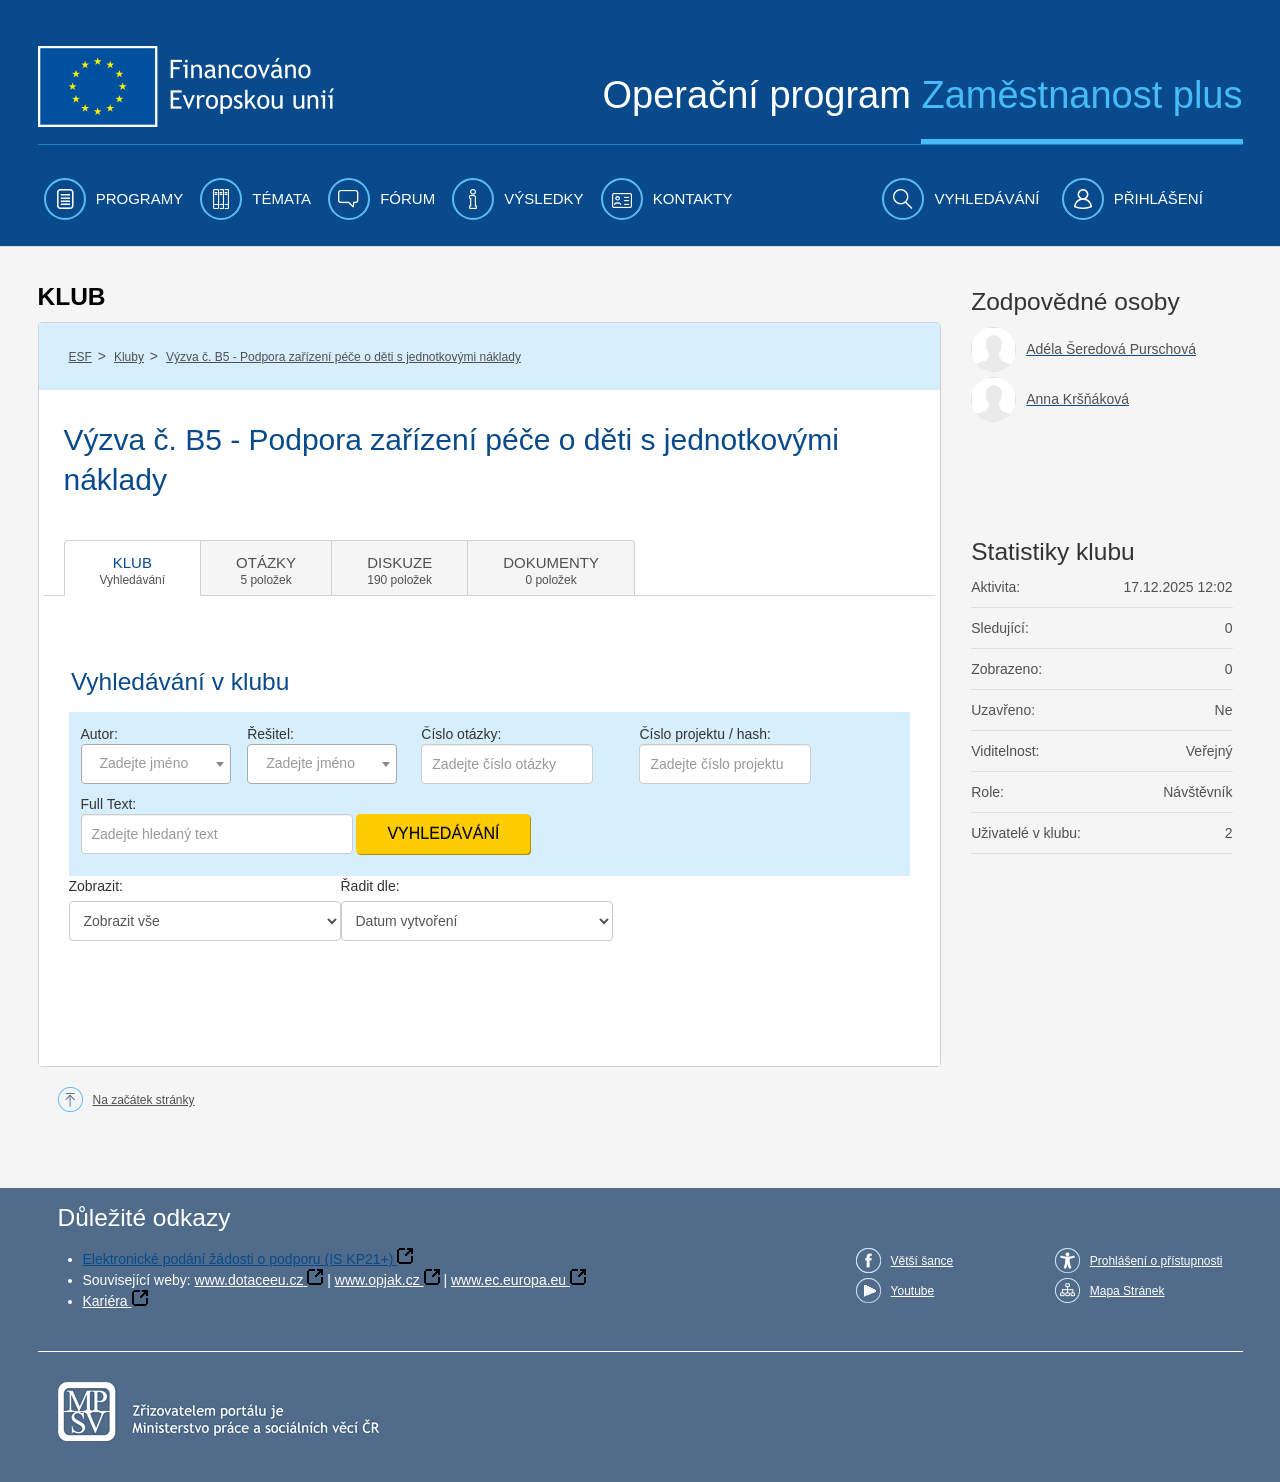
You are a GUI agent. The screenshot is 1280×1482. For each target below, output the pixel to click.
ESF (80, 357)
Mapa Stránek (1127, 1291)
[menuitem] (114, 199)
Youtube (913, 1291)
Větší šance (922, 1261)
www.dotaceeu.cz (249, 1280)
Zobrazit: (96, 886)
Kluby (129, 357)
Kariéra (105, 1301)
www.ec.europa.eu (508, 1280)
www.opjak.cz (377, 1280)
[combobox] (156, 764)
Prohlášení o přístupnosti (1156, 1261)
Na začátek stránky (144, 1100)
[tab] (133, 568)
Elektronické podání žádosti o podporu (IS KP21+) (238, 1259)
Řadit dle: (370, 886)
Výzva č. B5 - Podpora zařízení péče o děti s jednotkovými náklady (343, 357)
